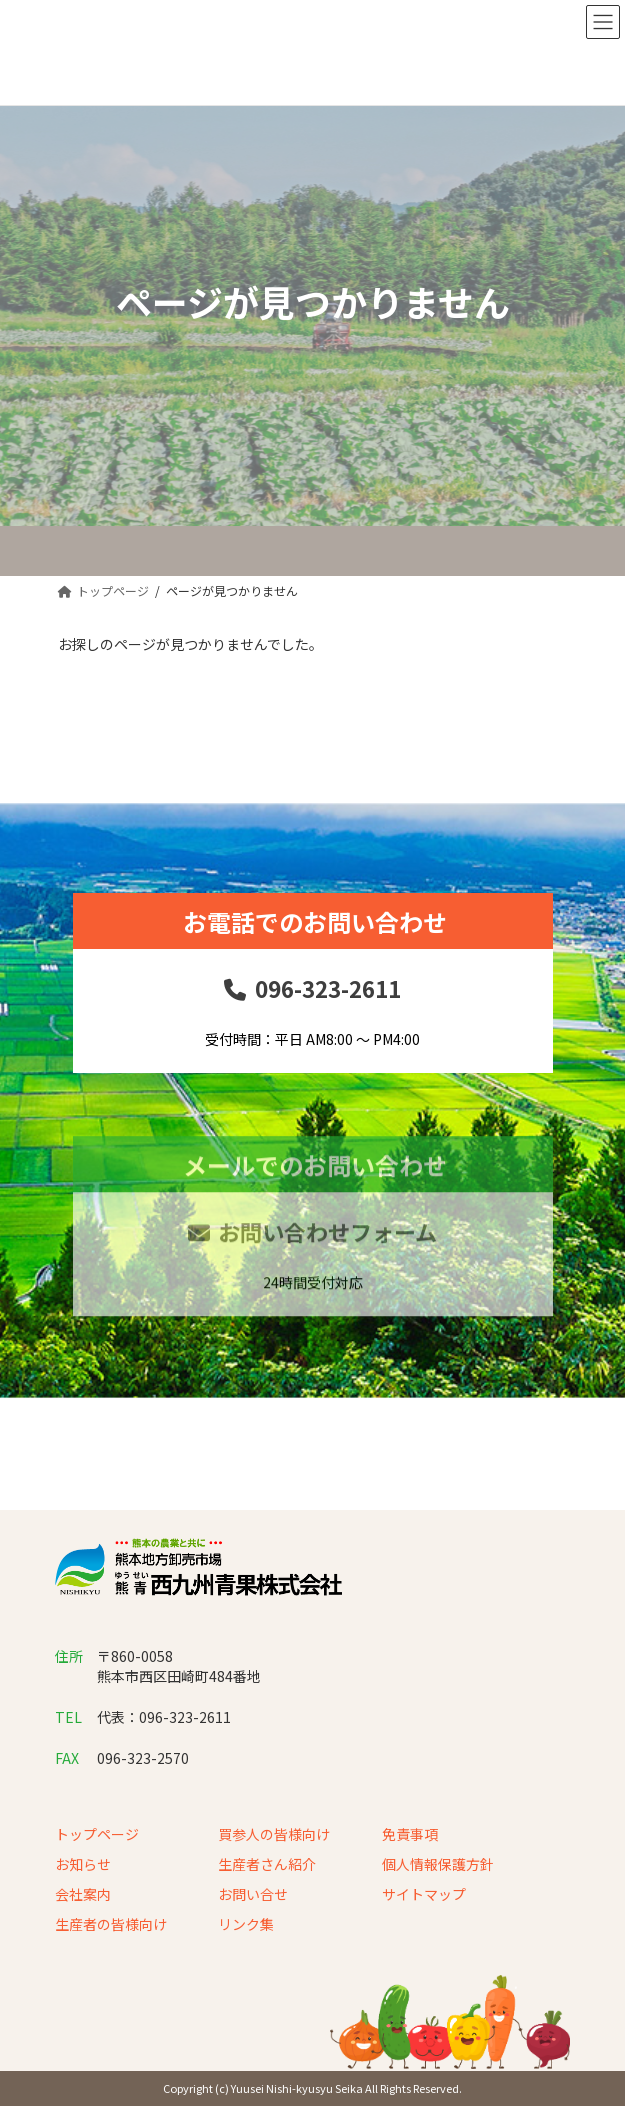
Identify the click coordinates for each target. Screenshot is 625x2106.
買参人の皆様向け (274, 1834)
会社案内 (83, 1894)
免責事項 (410, 1834)
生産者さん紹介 (267, 1864)
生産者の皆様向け (111, 1924)
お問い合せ (253, 1894)
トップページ (97, 1834)
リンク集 (246, 1924)
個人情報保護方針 (438, 1864)
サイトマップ (424, 1894)
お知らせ (83, 1864)
